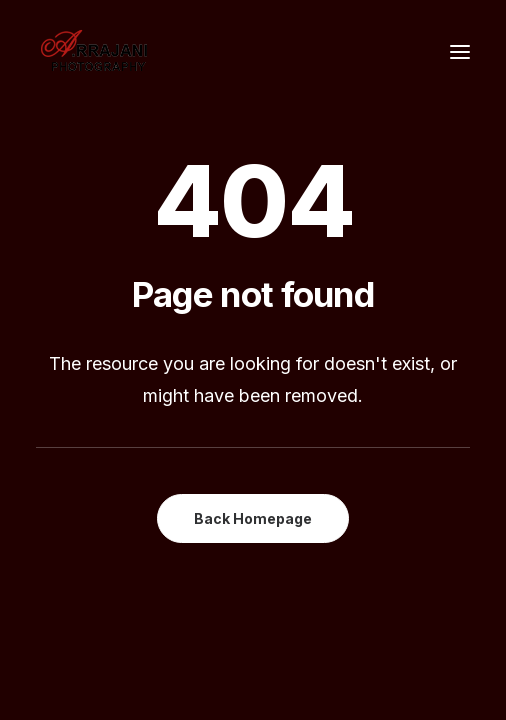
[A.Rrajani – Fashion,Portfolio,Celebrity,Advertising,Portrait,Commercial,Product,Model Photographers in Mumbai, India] (93, 52)
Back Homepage (253, 518)
